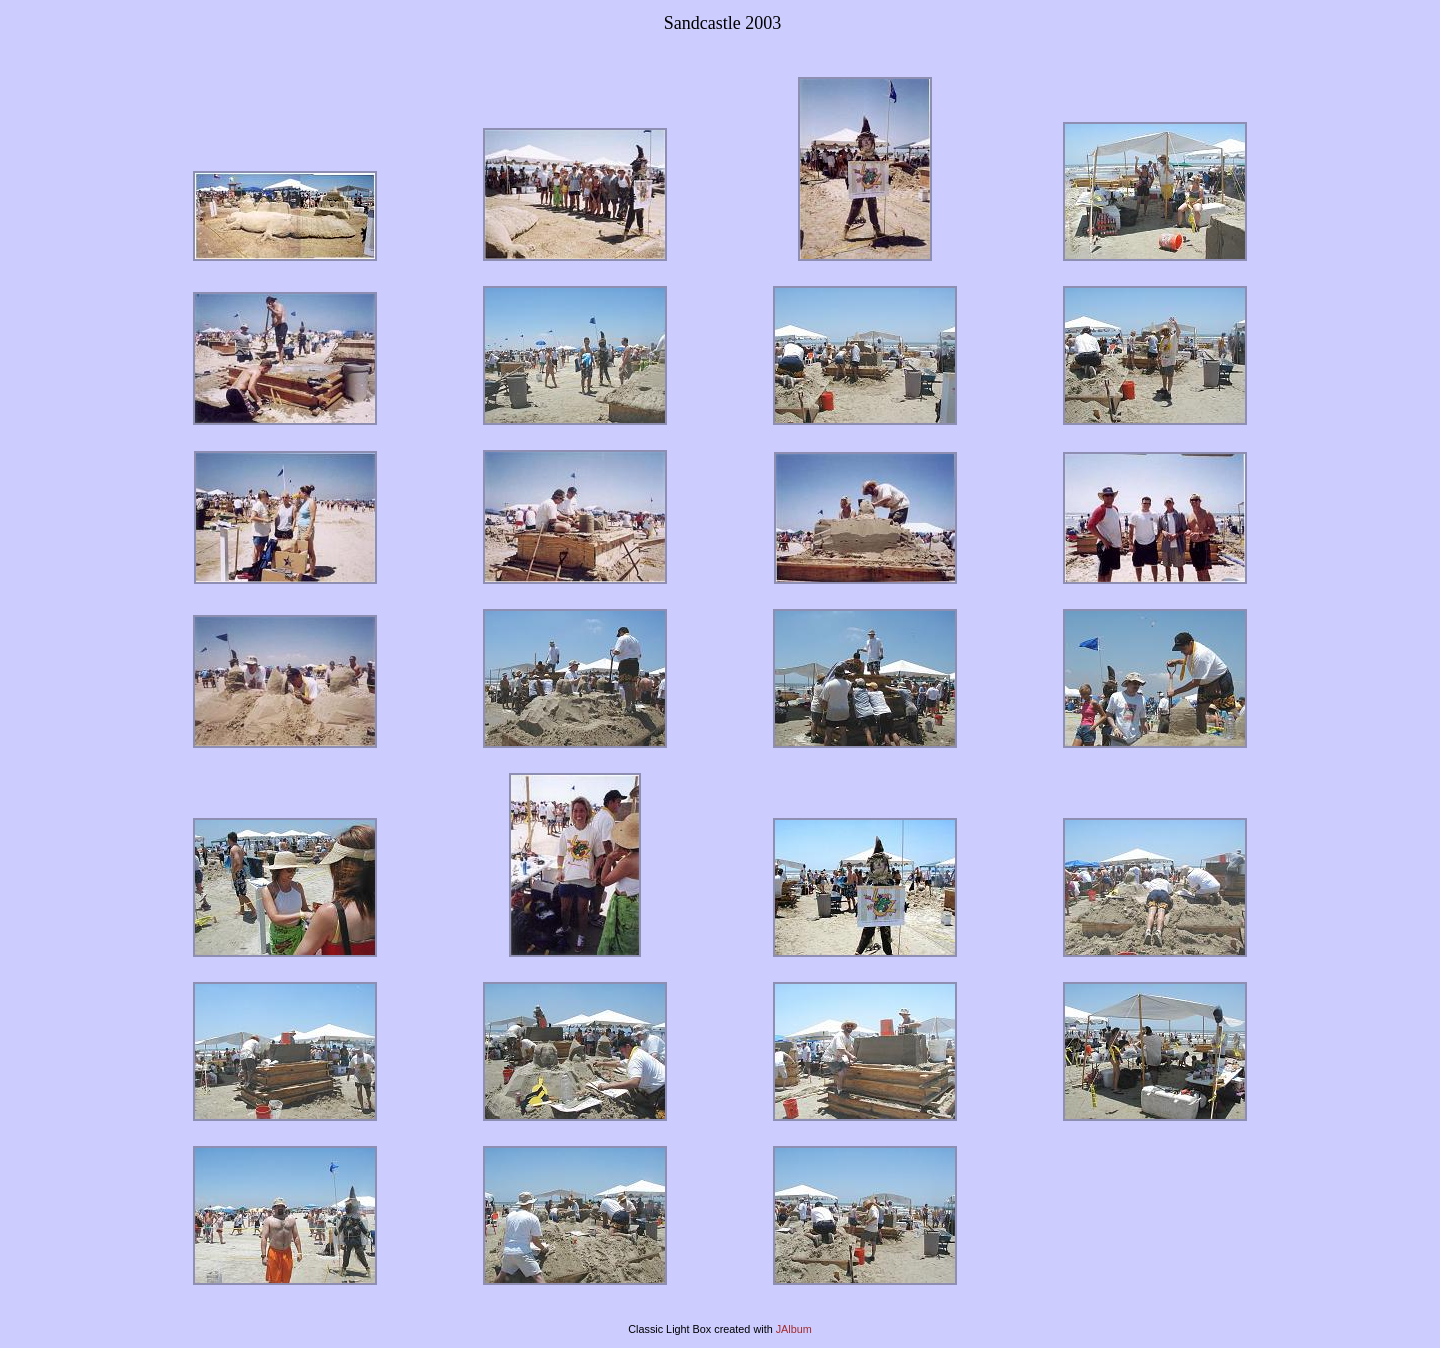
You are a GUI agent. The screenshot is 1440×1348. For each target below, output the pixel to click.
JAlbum (794, 1329)
